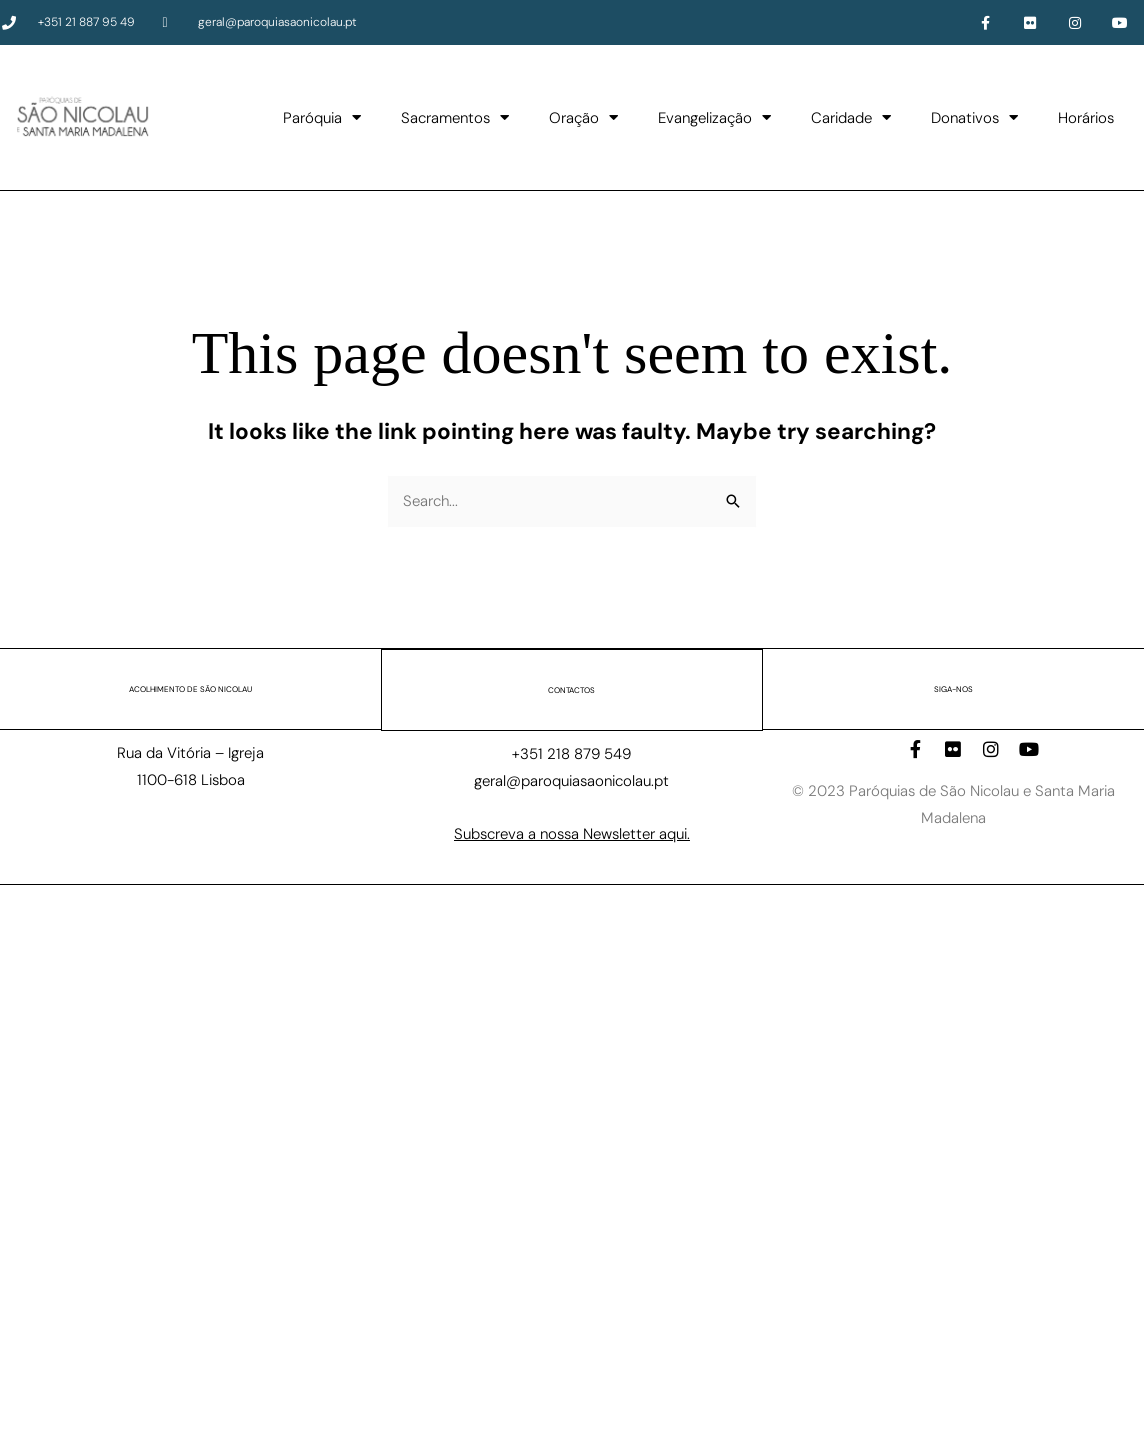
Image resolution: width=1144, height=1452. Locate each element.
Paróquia (322, 117)
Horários (1086, 118)
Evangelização (714, 117)
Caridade (851, 117)
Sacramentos (455, 117)
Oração (583, 117)
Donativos (974, 117)
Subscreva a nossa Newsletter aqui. (572, 833)
